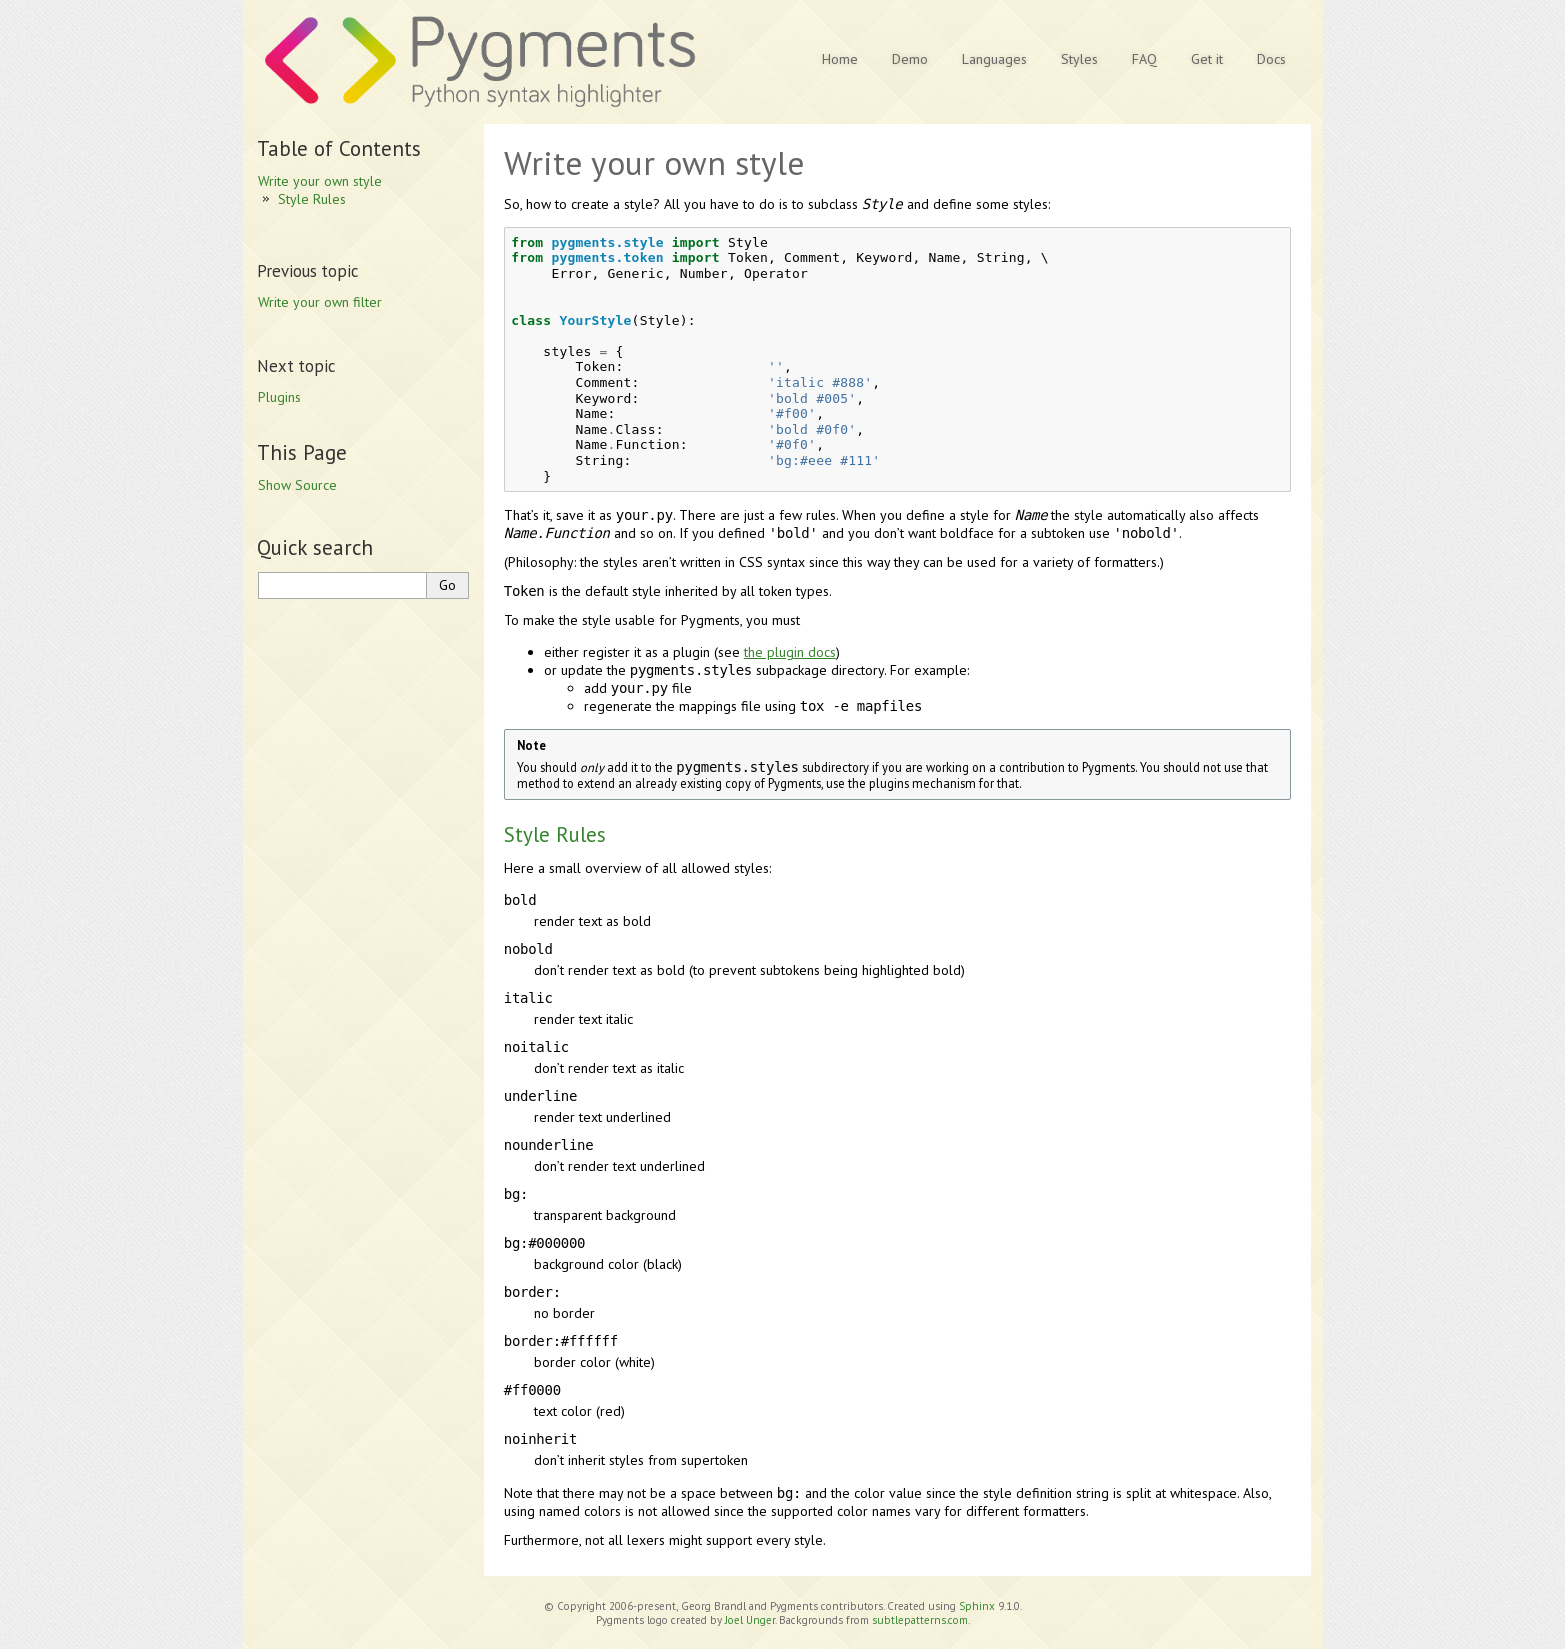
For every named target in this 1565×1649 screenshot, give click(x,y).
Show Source (297, 485)
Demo (910, 59)
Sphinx (977, 1606)
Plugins (279, 397)
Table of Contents (339, 148)
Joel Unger (750, 1620)
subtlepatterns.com (920, 1620)
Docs (1271, 59)
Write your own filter (320, 302)
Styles (1079, 59)
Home (840, 59)
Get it (1207, 59)
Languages (994, 59)
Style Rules (312, 199)
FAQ (1144, 59)
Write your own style (320, 181)
